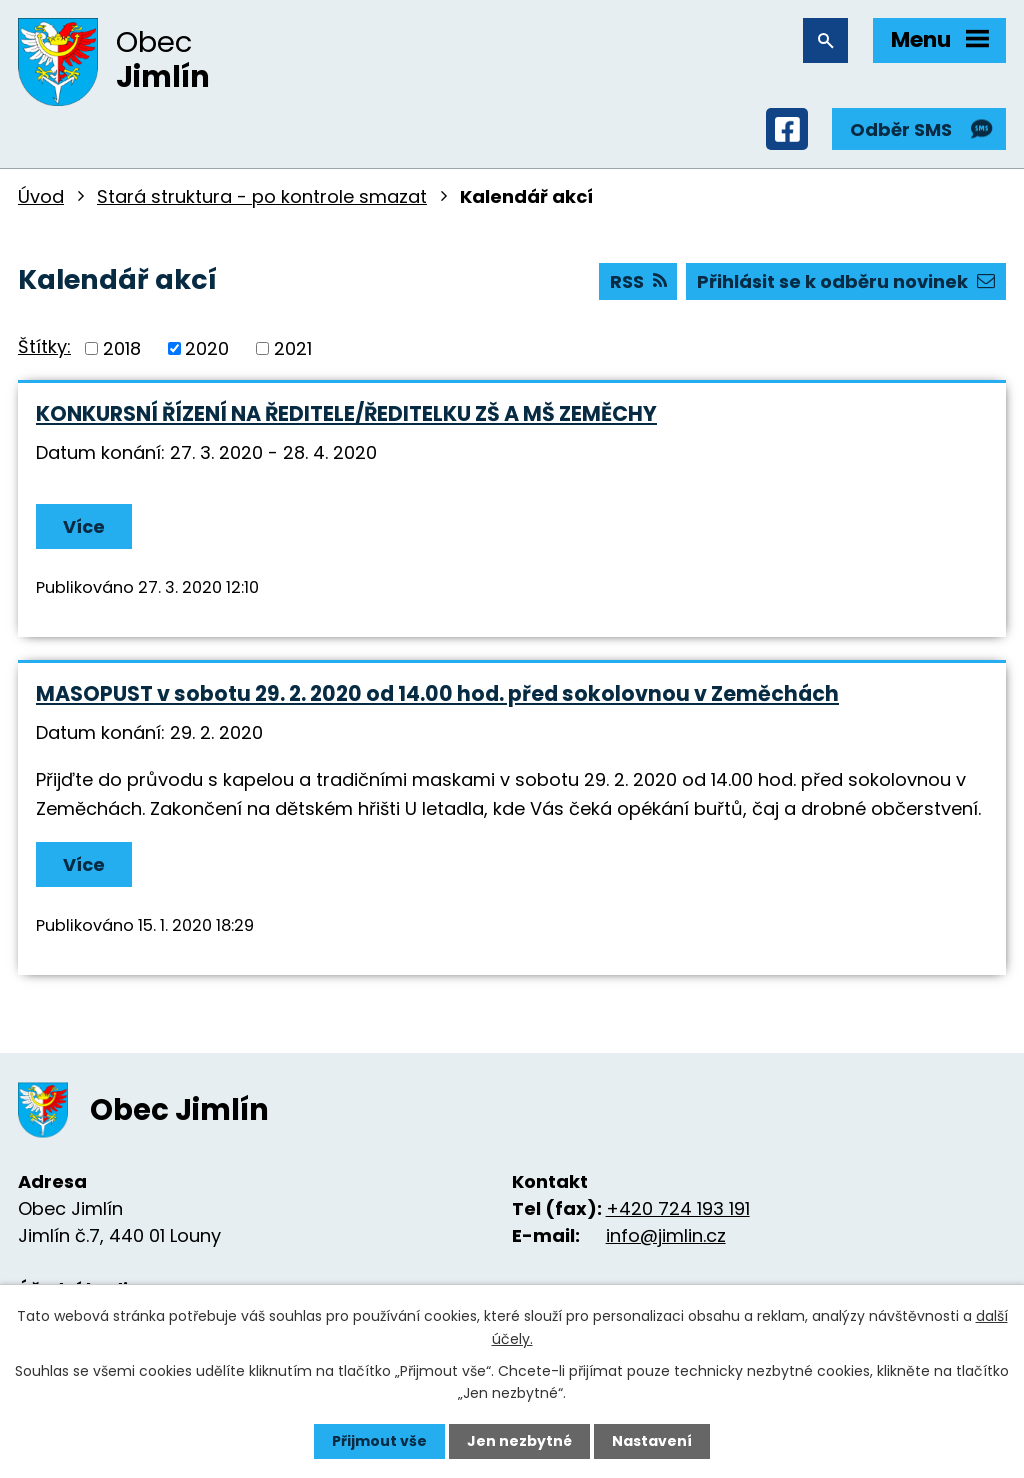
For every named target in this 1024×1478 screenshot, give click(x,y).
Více (84, 526)
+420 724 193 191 (678, 1208)
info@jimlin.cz (666, 1235)
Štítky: (44, 346)
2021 (293, 348)
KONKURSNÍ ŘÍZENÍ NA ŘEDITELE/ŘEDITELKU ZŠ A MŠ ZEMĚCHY (346, 413)
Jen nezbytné (519, 1441)
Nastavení (652, 1441)
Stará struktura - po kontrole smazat (262, 196)
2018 (122, 348)
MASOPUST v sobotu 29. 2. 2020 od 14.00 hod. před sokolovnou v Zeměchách (437, 693)
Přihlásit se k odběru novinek (846, 281)
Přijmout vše (379, 1441)
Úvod (41, 196)
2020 (207, 348)
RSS (638, 281)
